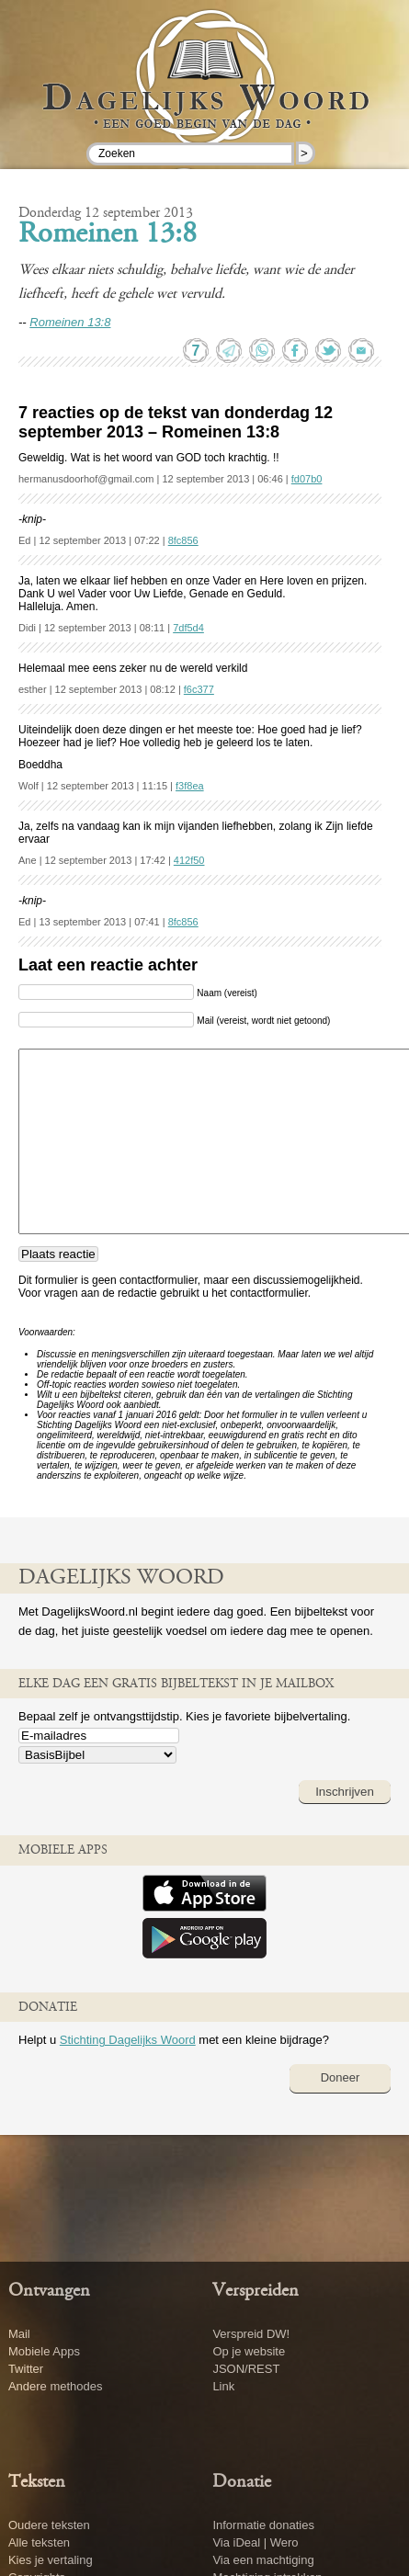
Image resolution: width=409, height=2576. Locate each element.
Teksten (36, 2482)
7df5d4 (188, 627)
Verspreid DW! (251, 2334)
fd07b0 (307, 478)
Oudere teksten (49, 2525)
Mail (19, 2334)
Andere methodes (55, 2386)
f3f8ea (190, 785)
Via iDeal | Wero (255, 2542)
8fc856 (183, 540)
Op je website (248, 2351)
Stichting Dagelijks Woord (128, 2040)
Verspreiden (255, 2291)
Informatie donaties (263, 2525)
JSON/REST (245, 2369)
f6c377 (199, 689)
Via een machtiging (262, 2560)
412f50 (189, 860)
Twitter (25, 2369)
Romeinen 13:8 (107, 235)
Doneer (340, 2077)
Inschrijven (344, 1792)
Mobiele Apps (44, 2351)
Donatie (241, 2482)
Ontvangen (49, 2291)
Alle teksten (39, 2542)
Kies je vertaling (50, 2560)
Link (223, 2386)
